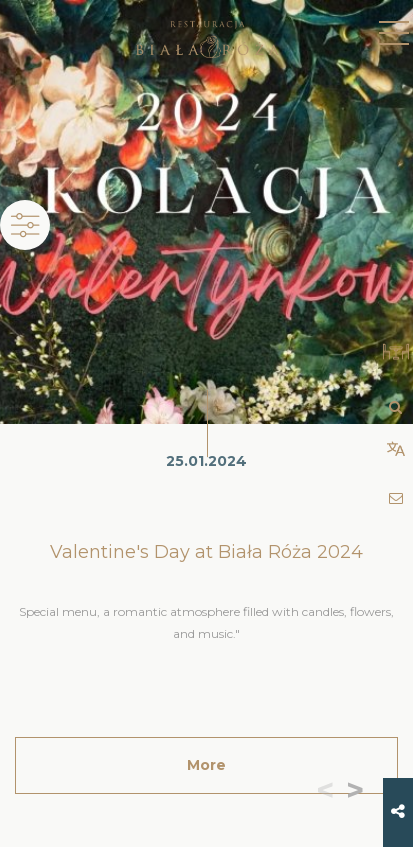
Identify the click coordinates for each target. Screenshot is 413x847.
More (206, 765)
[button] (359, 792)
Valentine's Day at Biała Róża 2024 (206, 552)
